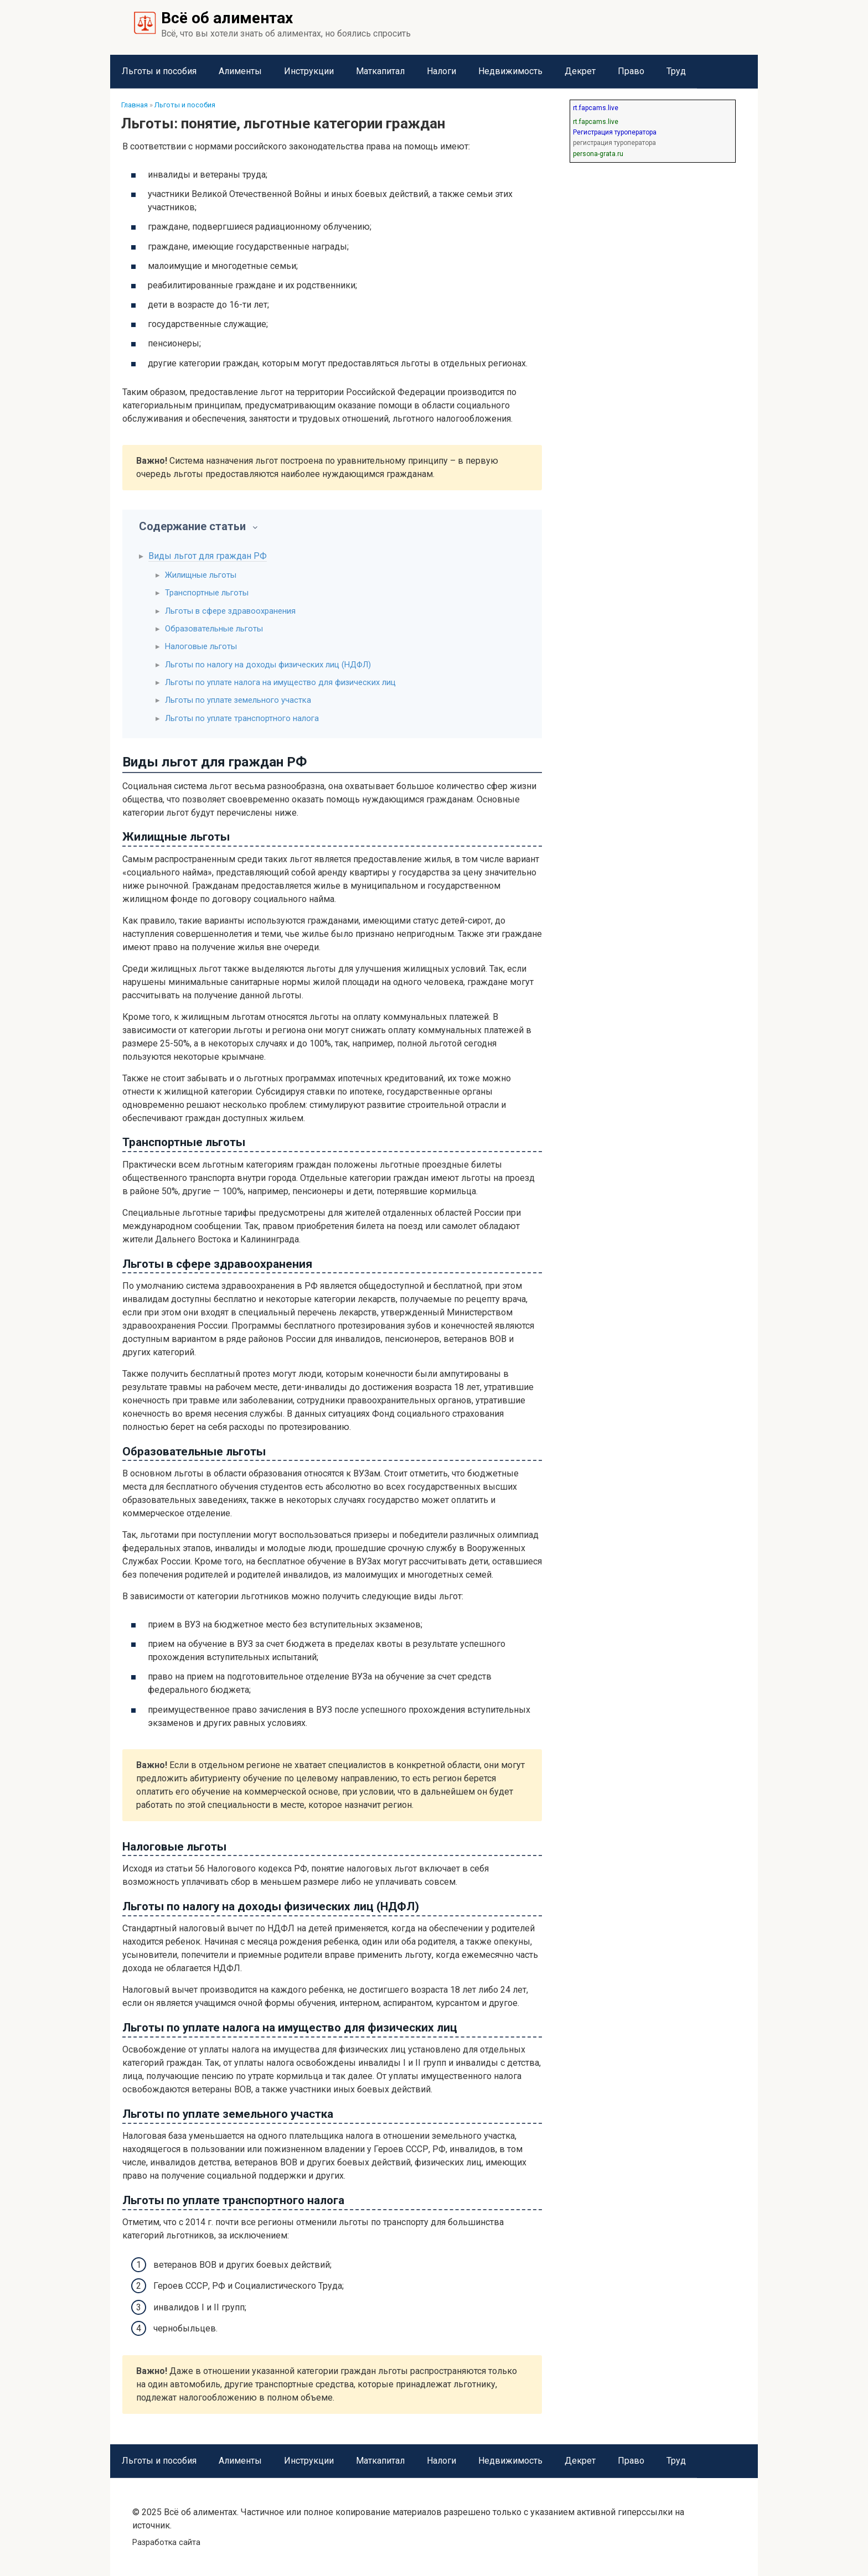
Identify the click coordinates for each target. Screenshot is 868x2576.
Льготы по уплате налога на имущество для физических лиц (280, 682)
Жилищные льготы (200, 575)
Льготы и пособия (159, 71)
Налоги (441, 71)
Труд (676, 71)
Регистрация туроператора (615, 132)
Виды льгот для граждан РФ (207, 556)
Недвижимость (510, 71)
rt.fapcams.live (595, 108)
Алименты (240, 71)
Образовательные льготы (214, 629)
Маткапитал (380, 71)
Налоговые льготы (201, 646)
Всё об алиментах (227, 18)
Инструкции (309, 71)
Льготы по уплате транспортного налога (242, 718)
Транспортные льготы (207, 593)
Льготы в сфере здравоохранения (230, 611)
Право (631, 71)
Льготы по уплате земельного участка (238, 700)
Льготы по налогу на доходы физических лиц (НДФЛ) (268, 665)
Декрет (580, 71)
